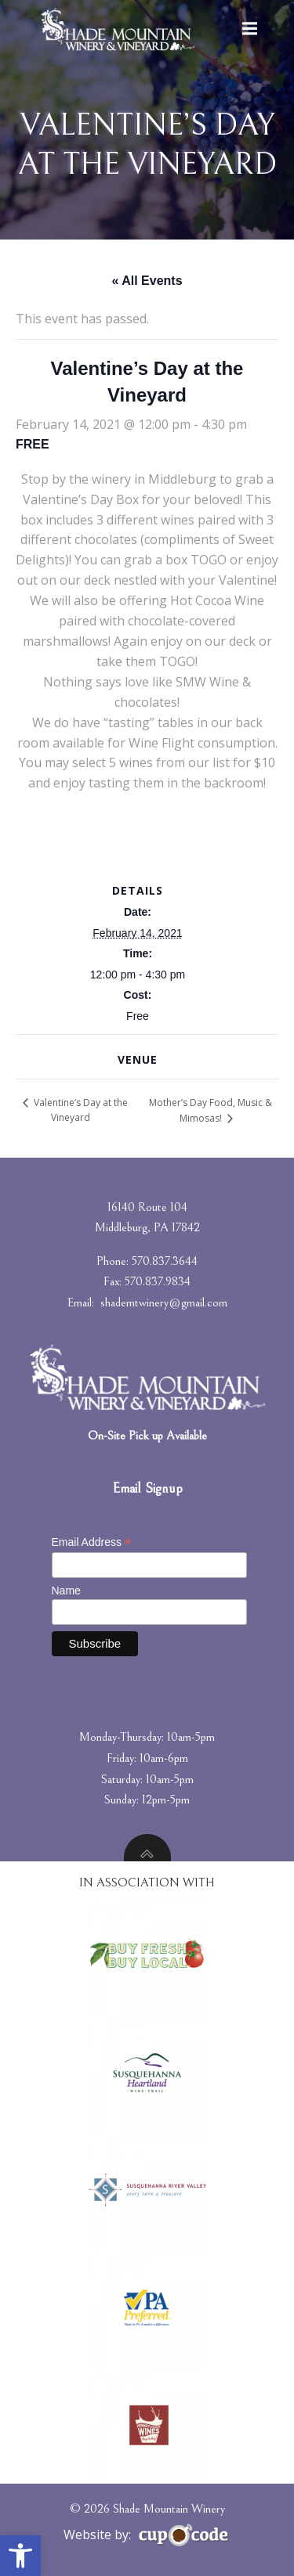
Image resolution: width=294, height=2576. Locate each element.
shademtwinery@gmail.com (163, 1302)
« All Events (146, 280)
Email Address (92, 1542)
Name (66, 1590)
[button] (20, 2555)
